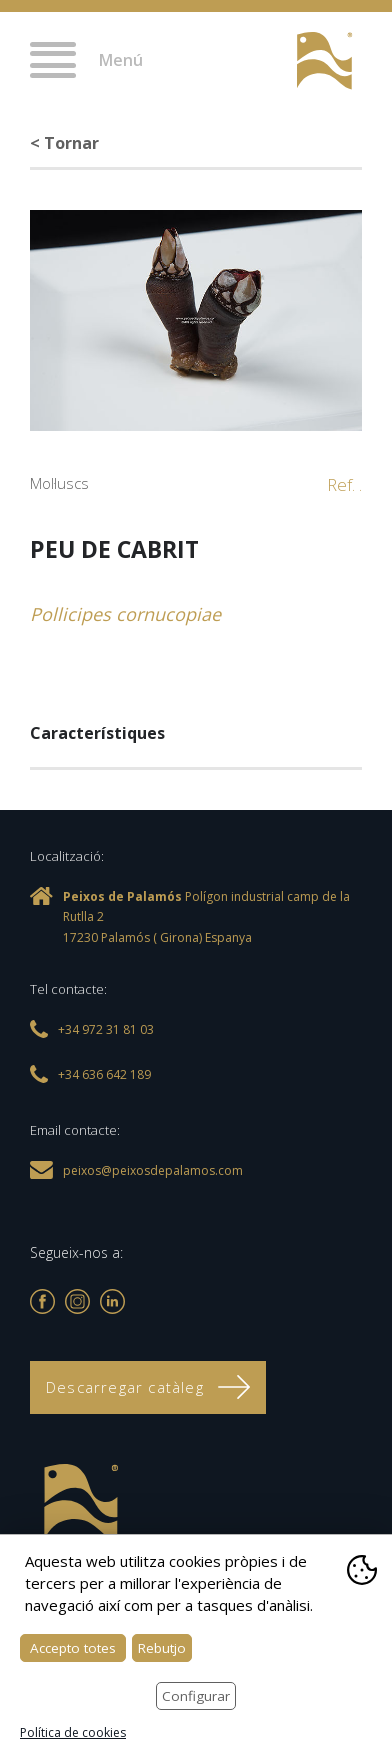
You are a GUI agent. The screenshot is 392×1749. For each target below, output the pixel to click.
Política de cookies (73, 1732)
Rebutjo (162, 1648)
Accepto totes (73, 1648)
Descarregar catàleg (148, 1387)
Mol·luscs (59, 483)
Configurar (196, 1696)
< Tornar (64, 143)
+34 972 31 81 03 (260, 62)
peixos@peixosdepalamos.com (153, 1170)
